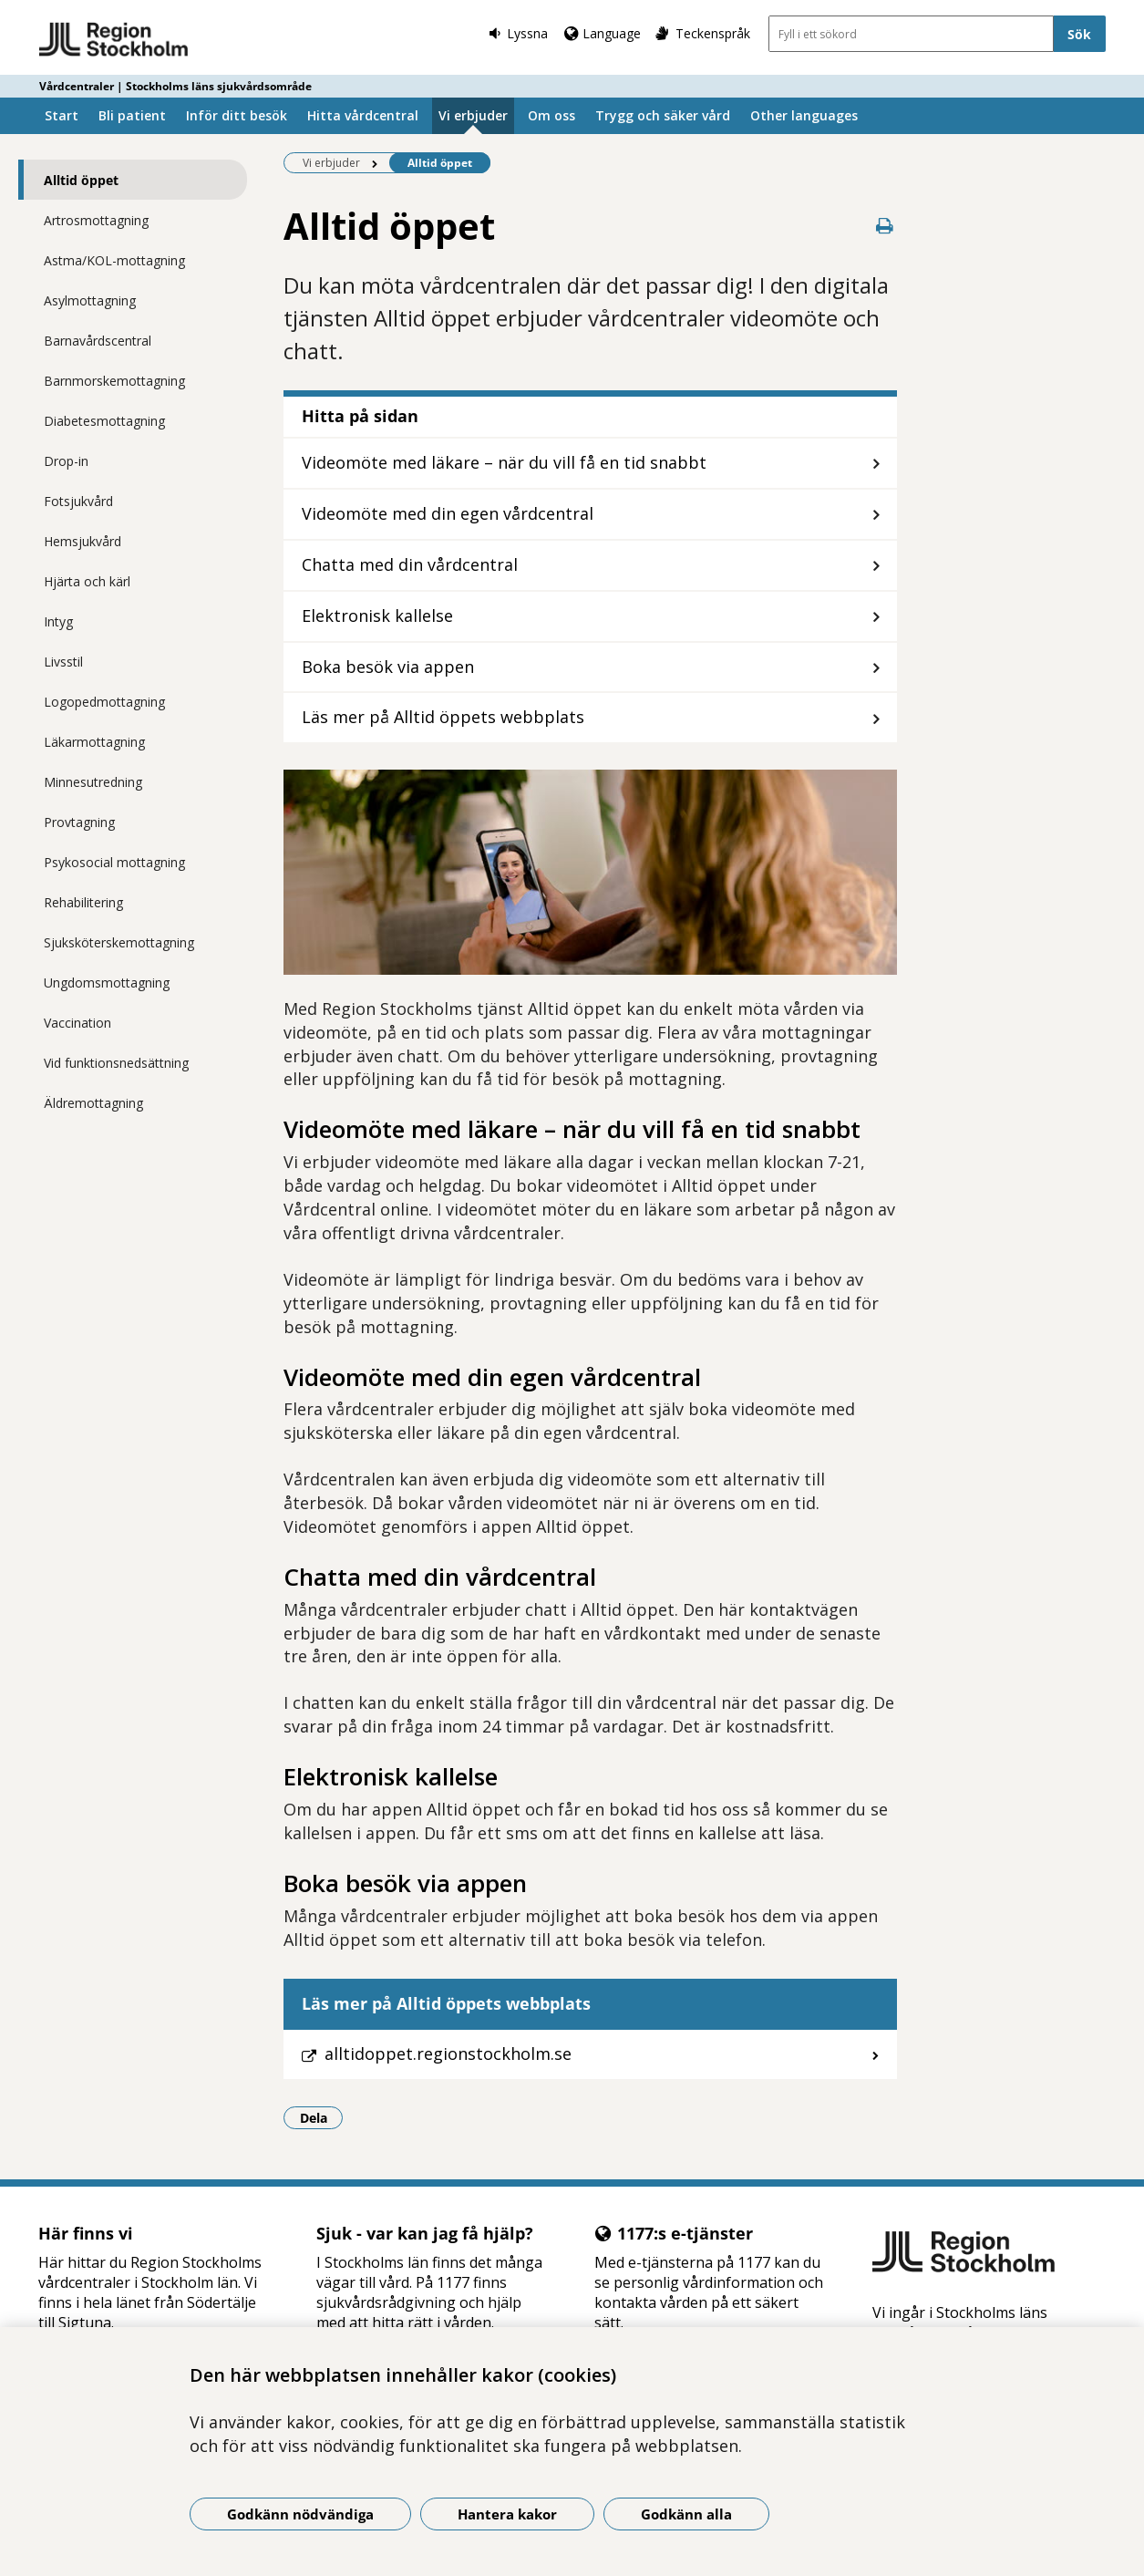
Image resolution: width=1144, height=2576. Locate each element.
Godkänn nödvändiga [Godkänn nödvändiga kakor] (300, 2514)
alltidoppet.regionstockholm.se (448, 2053)
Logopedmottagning (104, 701)
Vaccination (77, 1022)
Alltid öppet (81, 180)
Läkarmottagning (94, 741)
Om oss (551, 115)
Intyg (58, 621)
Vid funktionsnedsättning (116, 1062)
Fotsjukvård (78, 501)
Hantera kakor (507, 2514)
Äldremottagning (93, 1103)
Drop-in (66, 461)
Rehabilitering (83, 902)
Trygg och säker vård (662, 115)
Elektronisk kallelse (377, 615)
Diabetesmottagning (104, 420)
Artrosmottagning (96, 220)
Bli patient (132, 115)
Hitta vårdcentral (362, 115)
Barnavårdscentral (97, 340)
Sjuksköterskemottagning (119, 942)
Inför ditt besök (236, 115)
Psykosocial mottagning (114, 862)
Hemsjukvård (82, 541)
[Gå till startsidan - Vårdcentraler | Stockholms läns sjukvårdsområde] (114, 40)
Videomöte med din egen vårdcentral (447, 513)
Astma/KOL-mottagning (114, 260)
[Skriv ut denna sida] (884, 225)
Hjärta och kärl (87, 581)
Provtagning (79, 822)
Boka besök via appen (388, 667)
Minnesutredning (93, 782)
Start (61, 115)
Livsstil (63, 661)
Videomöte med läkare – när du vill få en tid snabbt (504, 462)
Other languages (804, 115)
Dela (322, 2117)
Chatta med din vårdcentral (410, 564)
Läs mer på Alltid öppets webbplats (443, 717)
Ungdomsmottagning (107, 982)
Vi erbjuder (473, 115)
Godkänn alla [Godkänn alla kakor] (686, 2514)
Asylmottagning (90, 300)
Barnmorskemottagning (114, 380)
